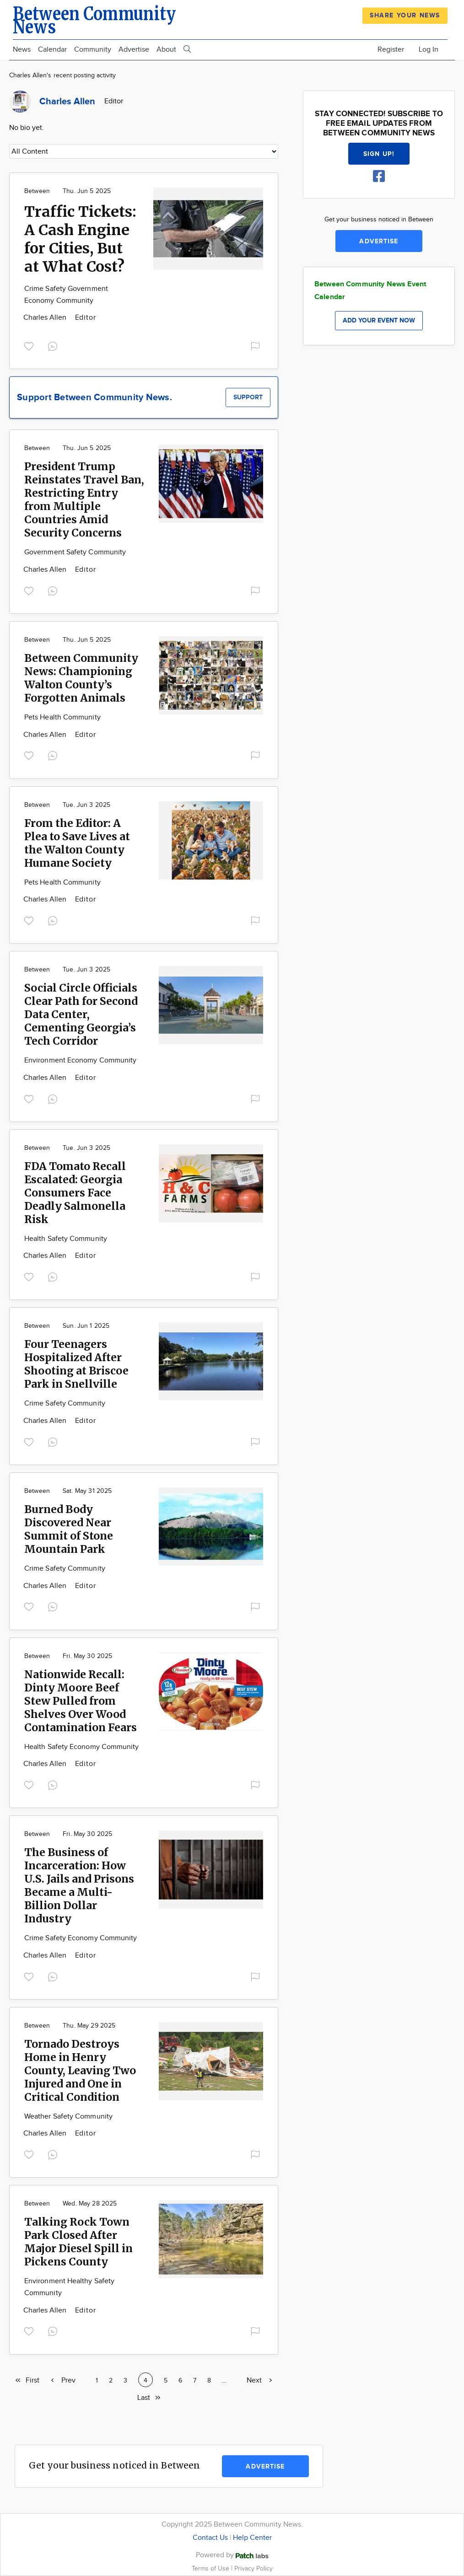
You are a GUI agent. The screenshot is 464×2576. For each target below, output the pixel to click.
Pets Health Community (62, 717)
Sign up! (378, 154)
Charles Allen (46, 317)
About (166, 49)
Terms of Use (211, 2568)
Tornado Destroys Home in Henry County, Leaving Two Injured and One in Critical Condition (80, 2070)
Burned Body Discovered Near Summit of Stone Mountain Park (68, 1529)
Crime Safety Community (64, 1403)
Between (37, 191)
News (22, 49)
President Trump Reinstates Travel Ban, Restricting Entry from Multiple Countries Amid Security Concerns (84, 499)
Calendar (52, 49)
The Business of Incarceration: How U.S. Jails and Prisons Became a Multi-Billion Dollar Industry (79, 1885)
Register (391, 49)
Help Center (252, 2537)
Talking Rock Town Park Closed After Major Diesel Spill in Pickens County (78, 2241)
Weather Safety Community (68, 2116)
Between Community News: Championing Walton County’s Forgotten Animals (81, 677)
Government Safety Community (75, 552)
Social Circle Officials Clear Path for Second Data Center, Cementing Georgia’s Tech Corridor (81, 1014)
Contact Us (210, 2537)
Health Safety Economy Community (81, 1747)
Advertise (134, 49)
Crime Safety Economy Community (80, 1938)
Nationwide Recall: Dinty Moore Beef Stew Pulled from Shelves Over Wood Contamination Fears (80, 1701)
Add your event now (379, 320)
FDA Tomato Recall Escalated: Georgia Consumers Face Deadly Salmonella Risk (75, 1192)
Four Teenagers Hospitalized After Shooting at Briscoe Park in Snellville (76, 1363)
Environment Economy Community (80, 1060)
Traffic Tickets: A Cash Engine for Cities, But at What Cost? (80, 239)
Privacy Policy (253, 2568)
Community (92, 49)
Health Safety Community (65, 1238)
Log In (428, 49)
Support (248, 397)
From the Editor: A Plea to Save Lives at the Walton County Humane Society (77, 842)
